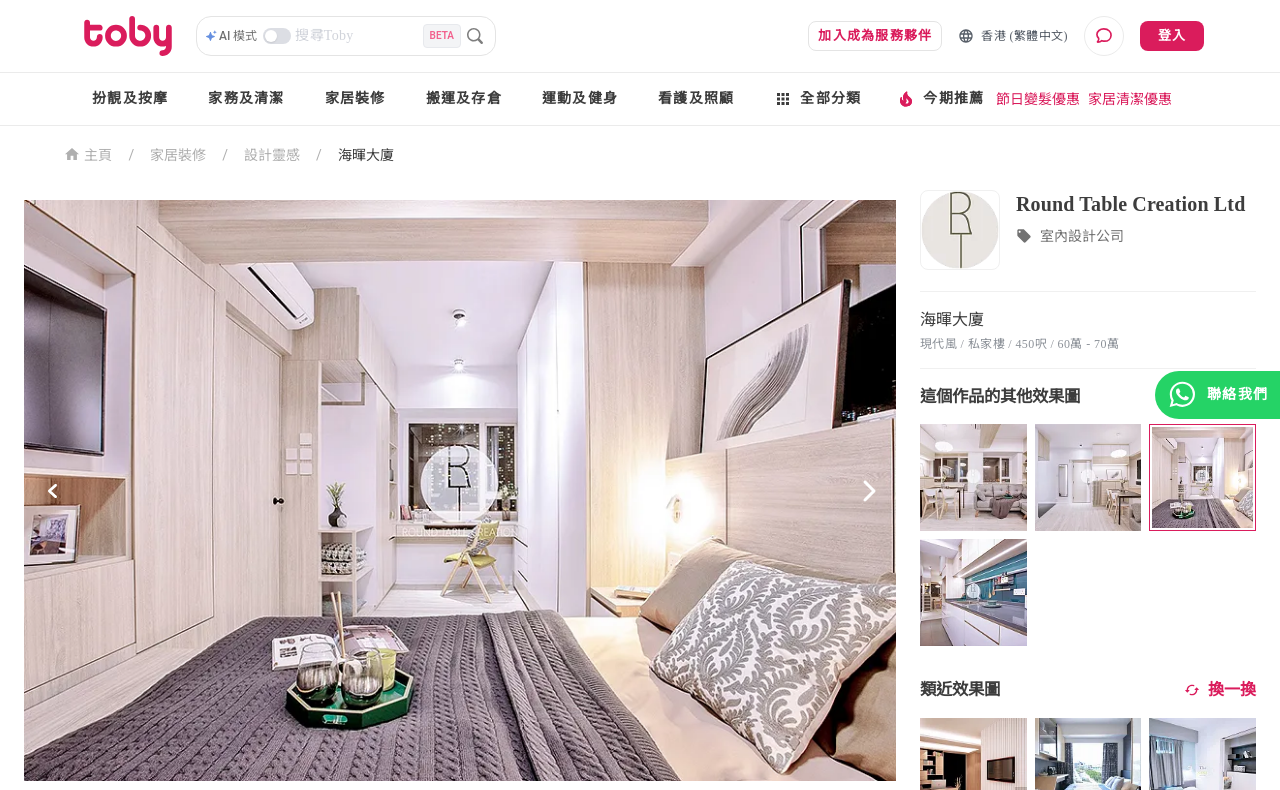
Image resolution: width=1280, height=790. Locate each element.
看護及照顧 (696, 98)
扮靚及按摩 (130, 98)
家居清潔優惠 (1130, 99)
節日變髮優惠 (1038, 99)
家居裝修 (355, 98)
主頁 (88, 153)
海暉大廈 (366, 155)
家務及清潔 (246, 98)
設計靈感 (272, 155)
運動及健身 (580, 98)
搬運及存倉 (464, 98)
